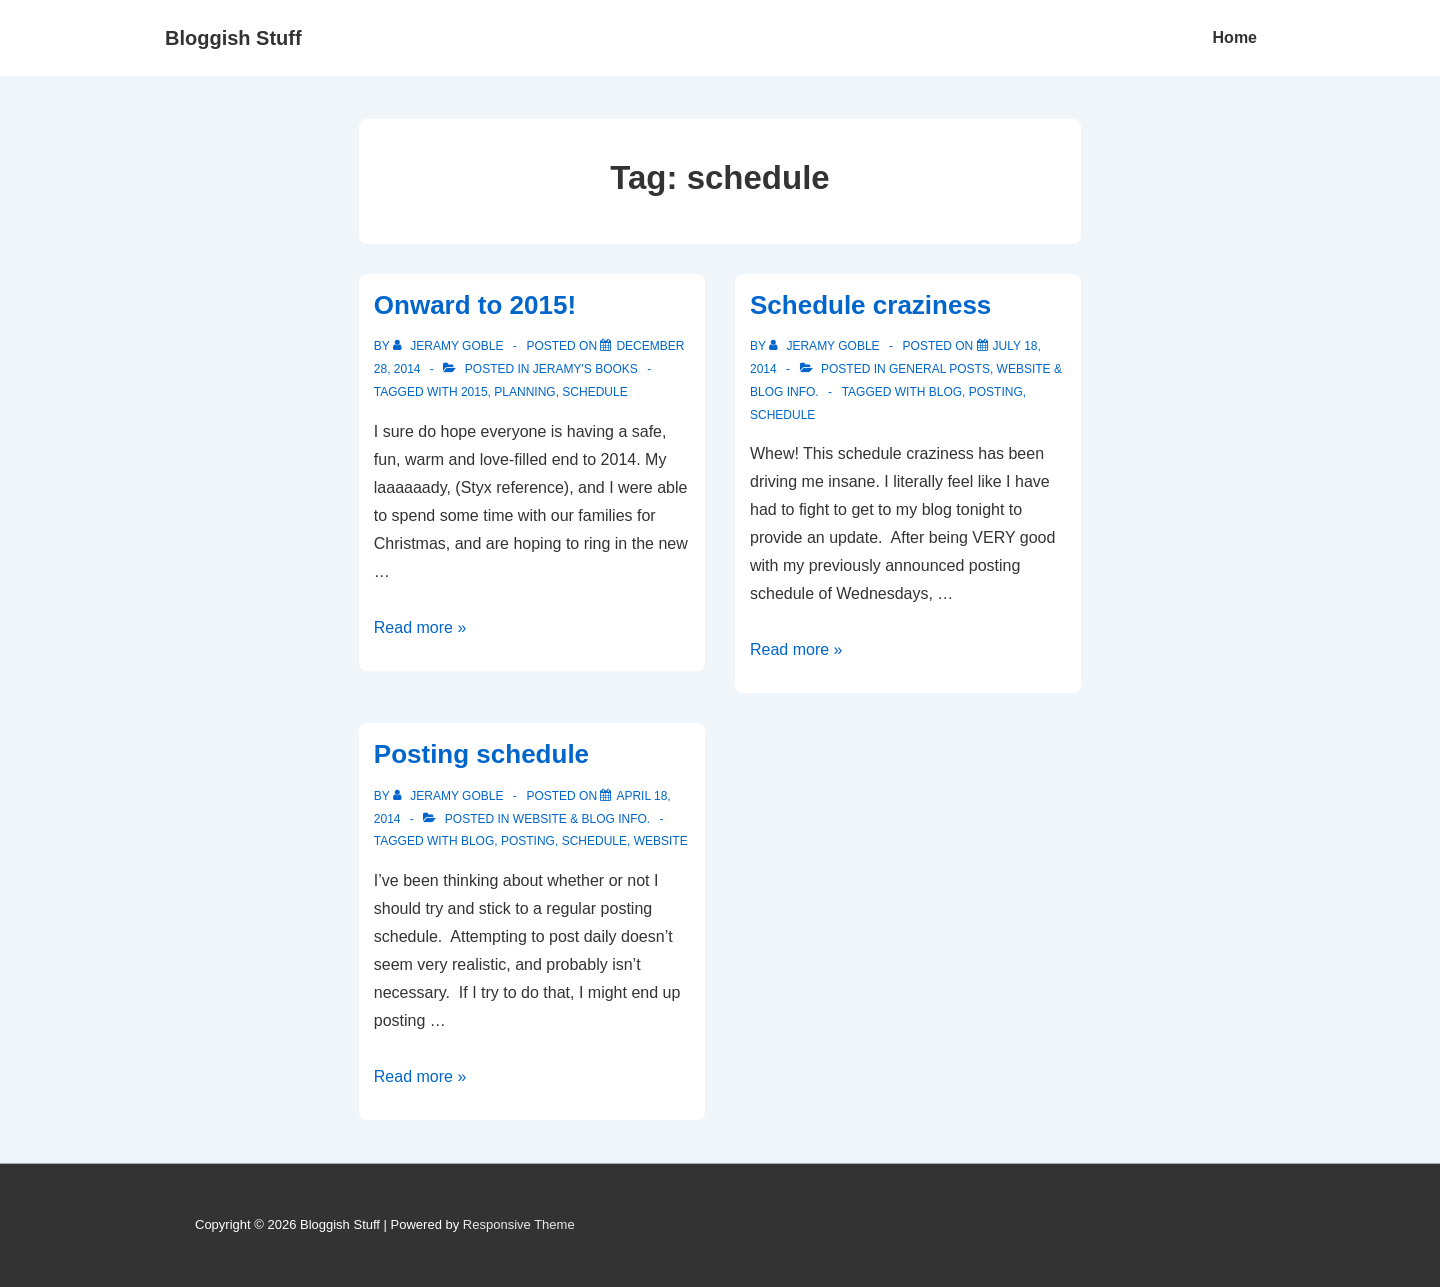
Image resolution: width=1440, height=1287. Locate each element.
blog (945, 392)
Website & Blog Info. (581, 819)
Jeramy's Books (585, 369)
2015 (474, 392)
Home (1235, 37)
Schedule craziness (870, 305)
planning (524, 392)
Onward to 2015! (475, 305)
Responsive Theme (519, 1224)
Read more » (420, 627)
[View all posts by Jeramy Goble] (450, 346)
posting (996, 392)
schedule (594, 392)
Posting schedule (481, 754)
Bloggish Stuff (233, 38)
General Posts (939, 369)
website (661, 841)
